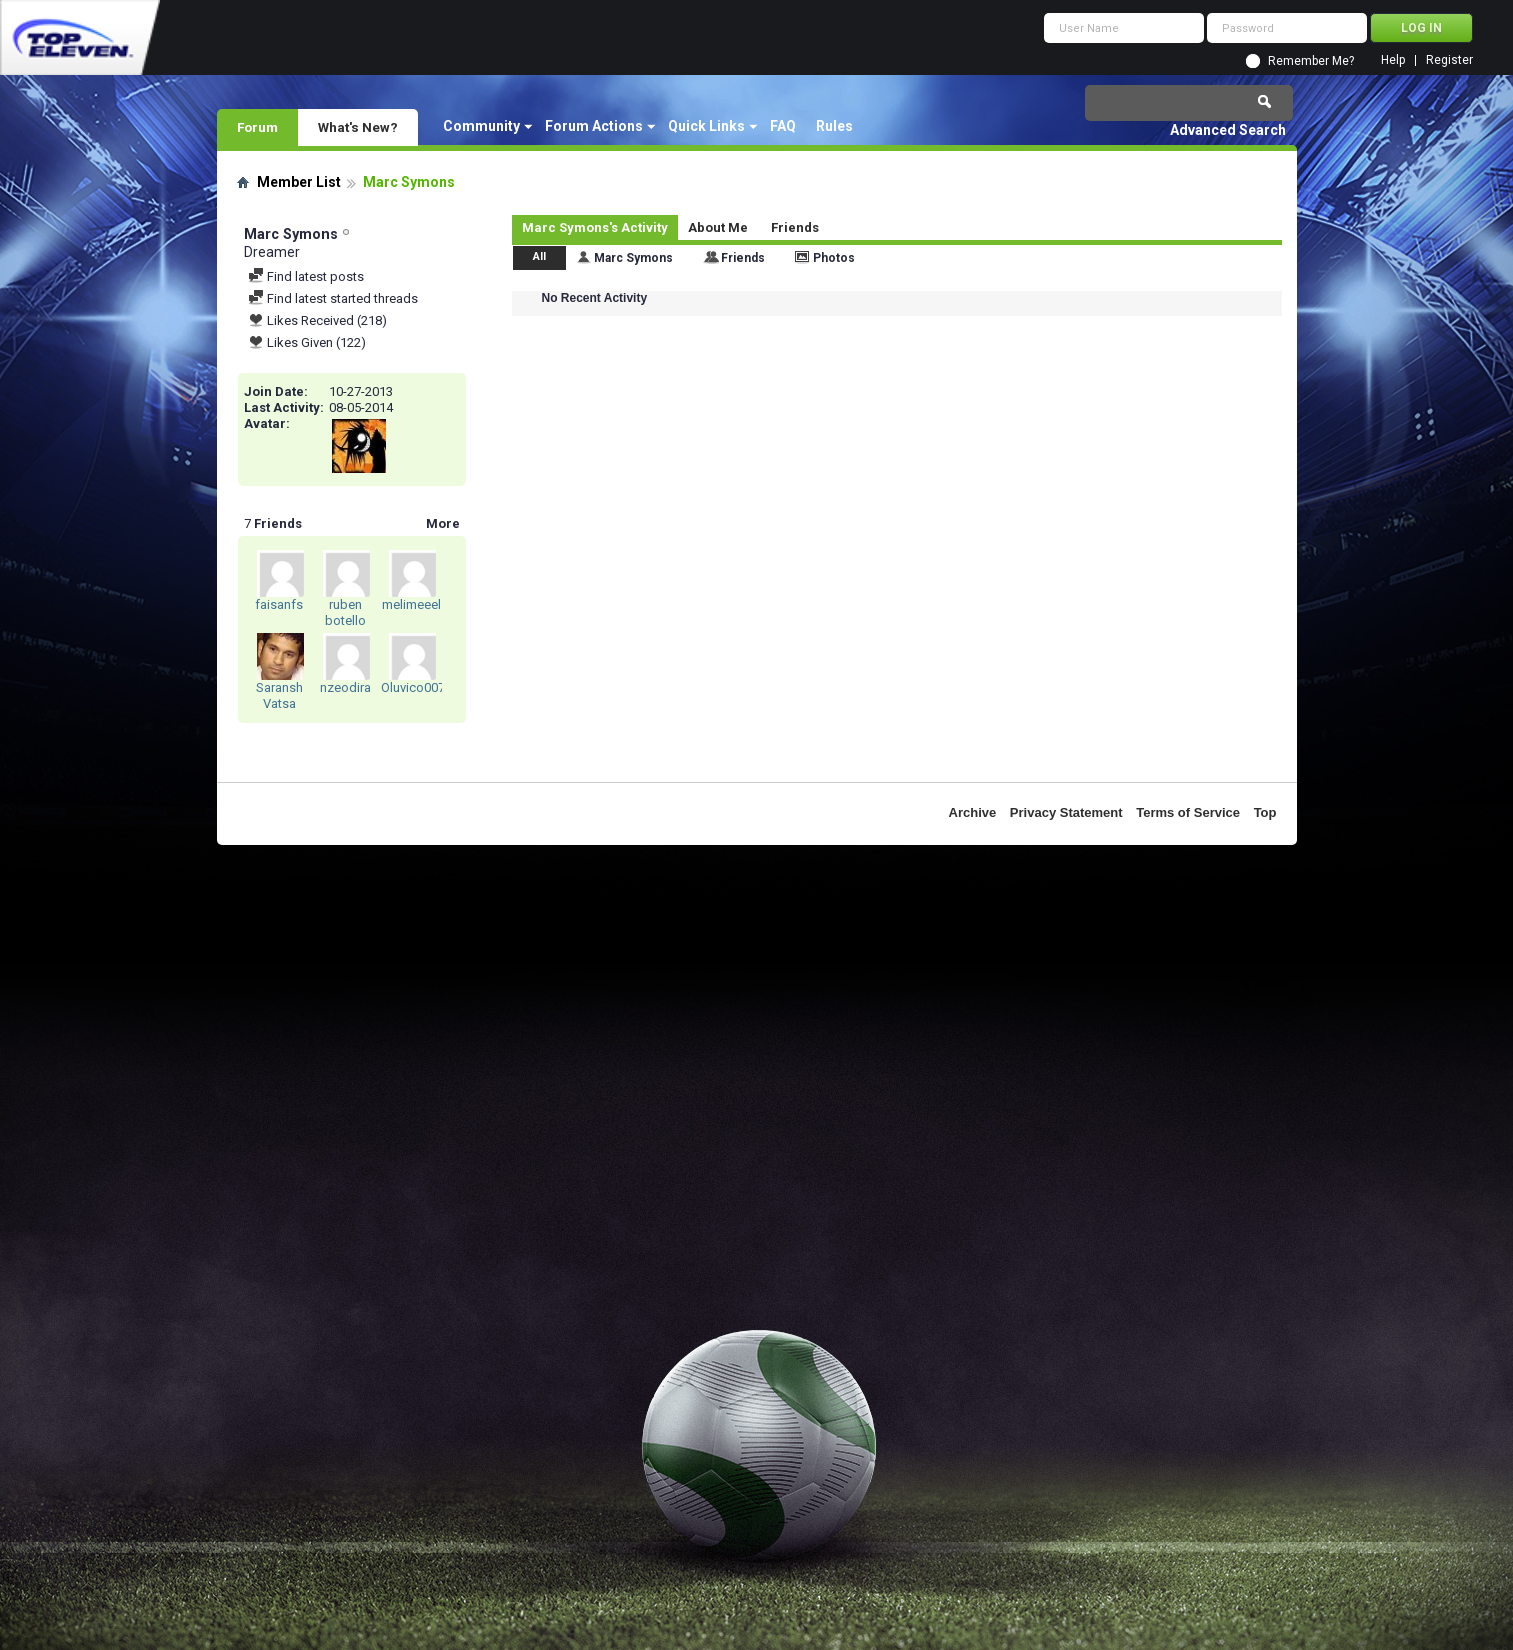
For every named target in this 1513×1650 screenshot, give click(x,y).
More (443, 523)
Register (1449, 60)
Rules (834, 126)
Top (1265, 812)
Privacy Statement (1066, 812)
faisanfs (279, 604)
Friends (795, 227)
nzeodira (345, 687)
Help (1393, 60)
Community (481, 126)
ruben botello (345, 612)
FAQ (783, 126)
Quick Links (706, 126)
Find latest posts (306, 276)
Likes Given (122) (307, 342)
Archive (973, 812)
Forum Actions (594, 126)
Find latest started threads (333, 298)
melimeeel (411, 604)
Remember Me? (1311, 61)
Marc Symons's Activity (595, 227)
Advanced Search (1228, 130)
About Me (718, 227)
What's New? (358, 127)
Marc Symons (633, 258)
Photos (834, 258)
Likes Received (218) (317, 320)
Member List (299, 182)
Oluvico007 (413, 687)
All (539, 256)
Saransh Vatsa (279, 695)
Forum (257, 127)
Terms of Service (1188, 812)
